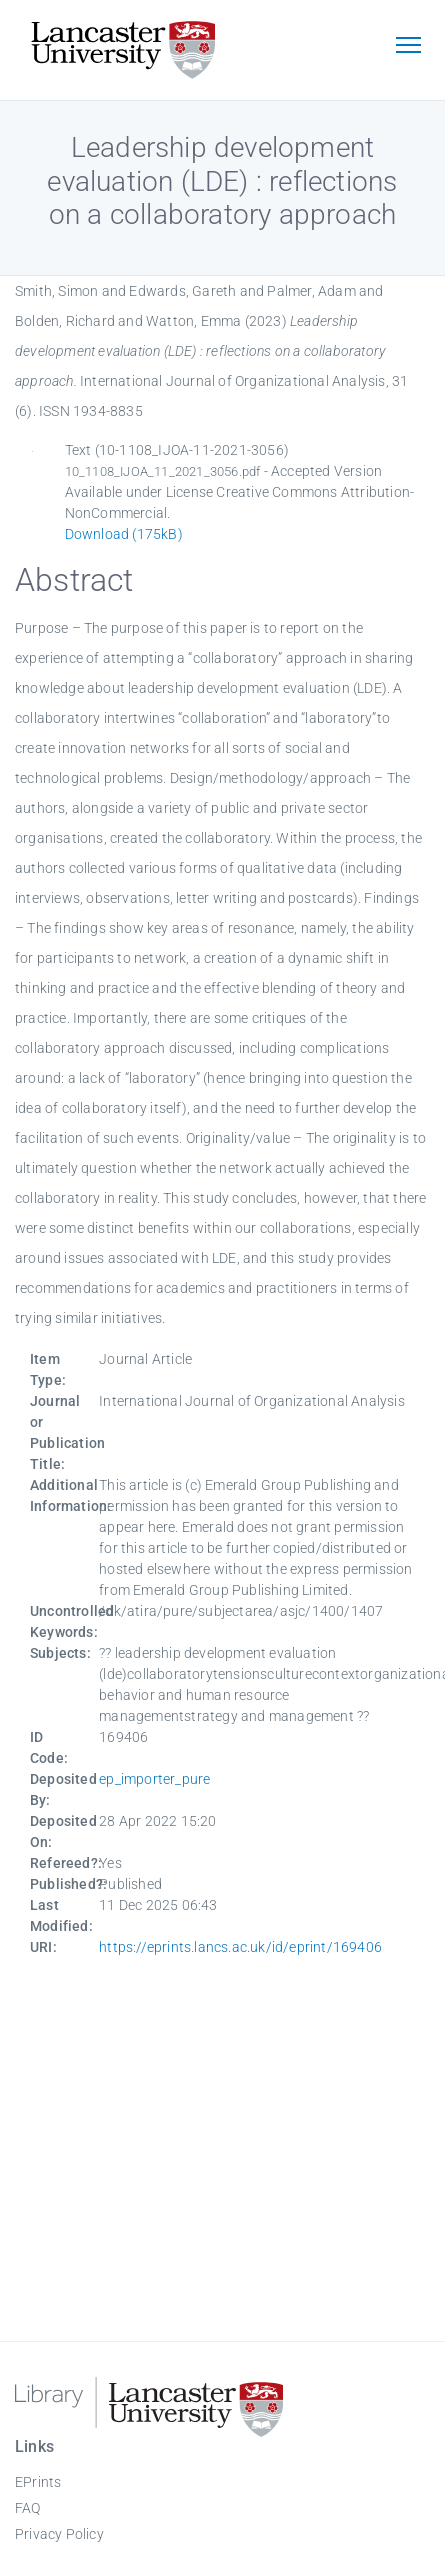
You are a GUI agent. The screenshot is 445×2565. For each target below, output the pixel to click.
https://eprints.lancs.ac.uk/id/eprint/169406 (240, 1947)
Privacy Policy (59, 2534)
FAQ (28, 2508)
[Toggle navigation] (408, 47)
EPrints (38, 2482)
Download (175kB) (124, 534)
